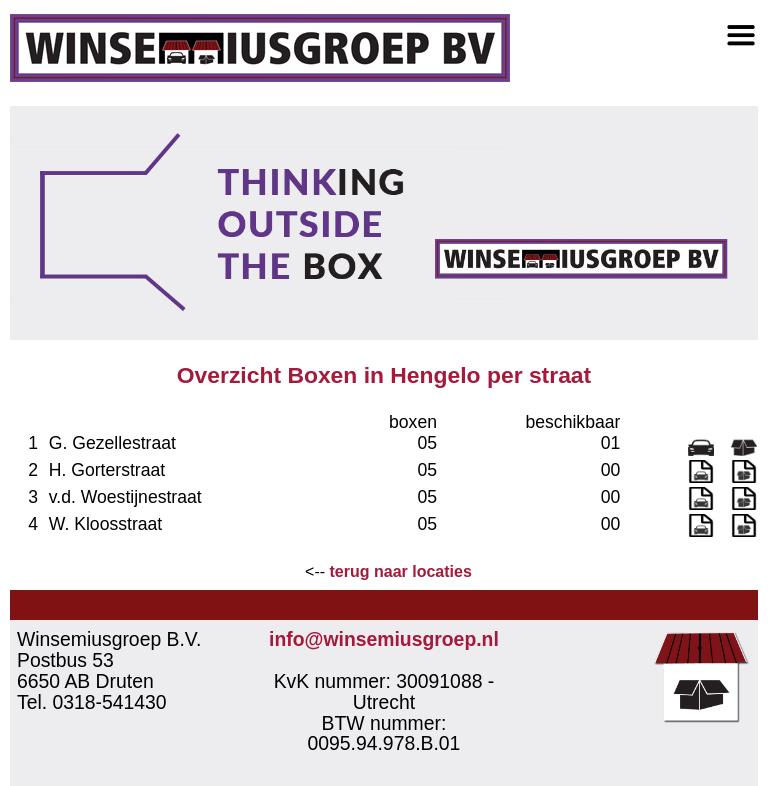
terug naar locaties (401, 571)
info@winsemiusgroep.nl (384, 639)
